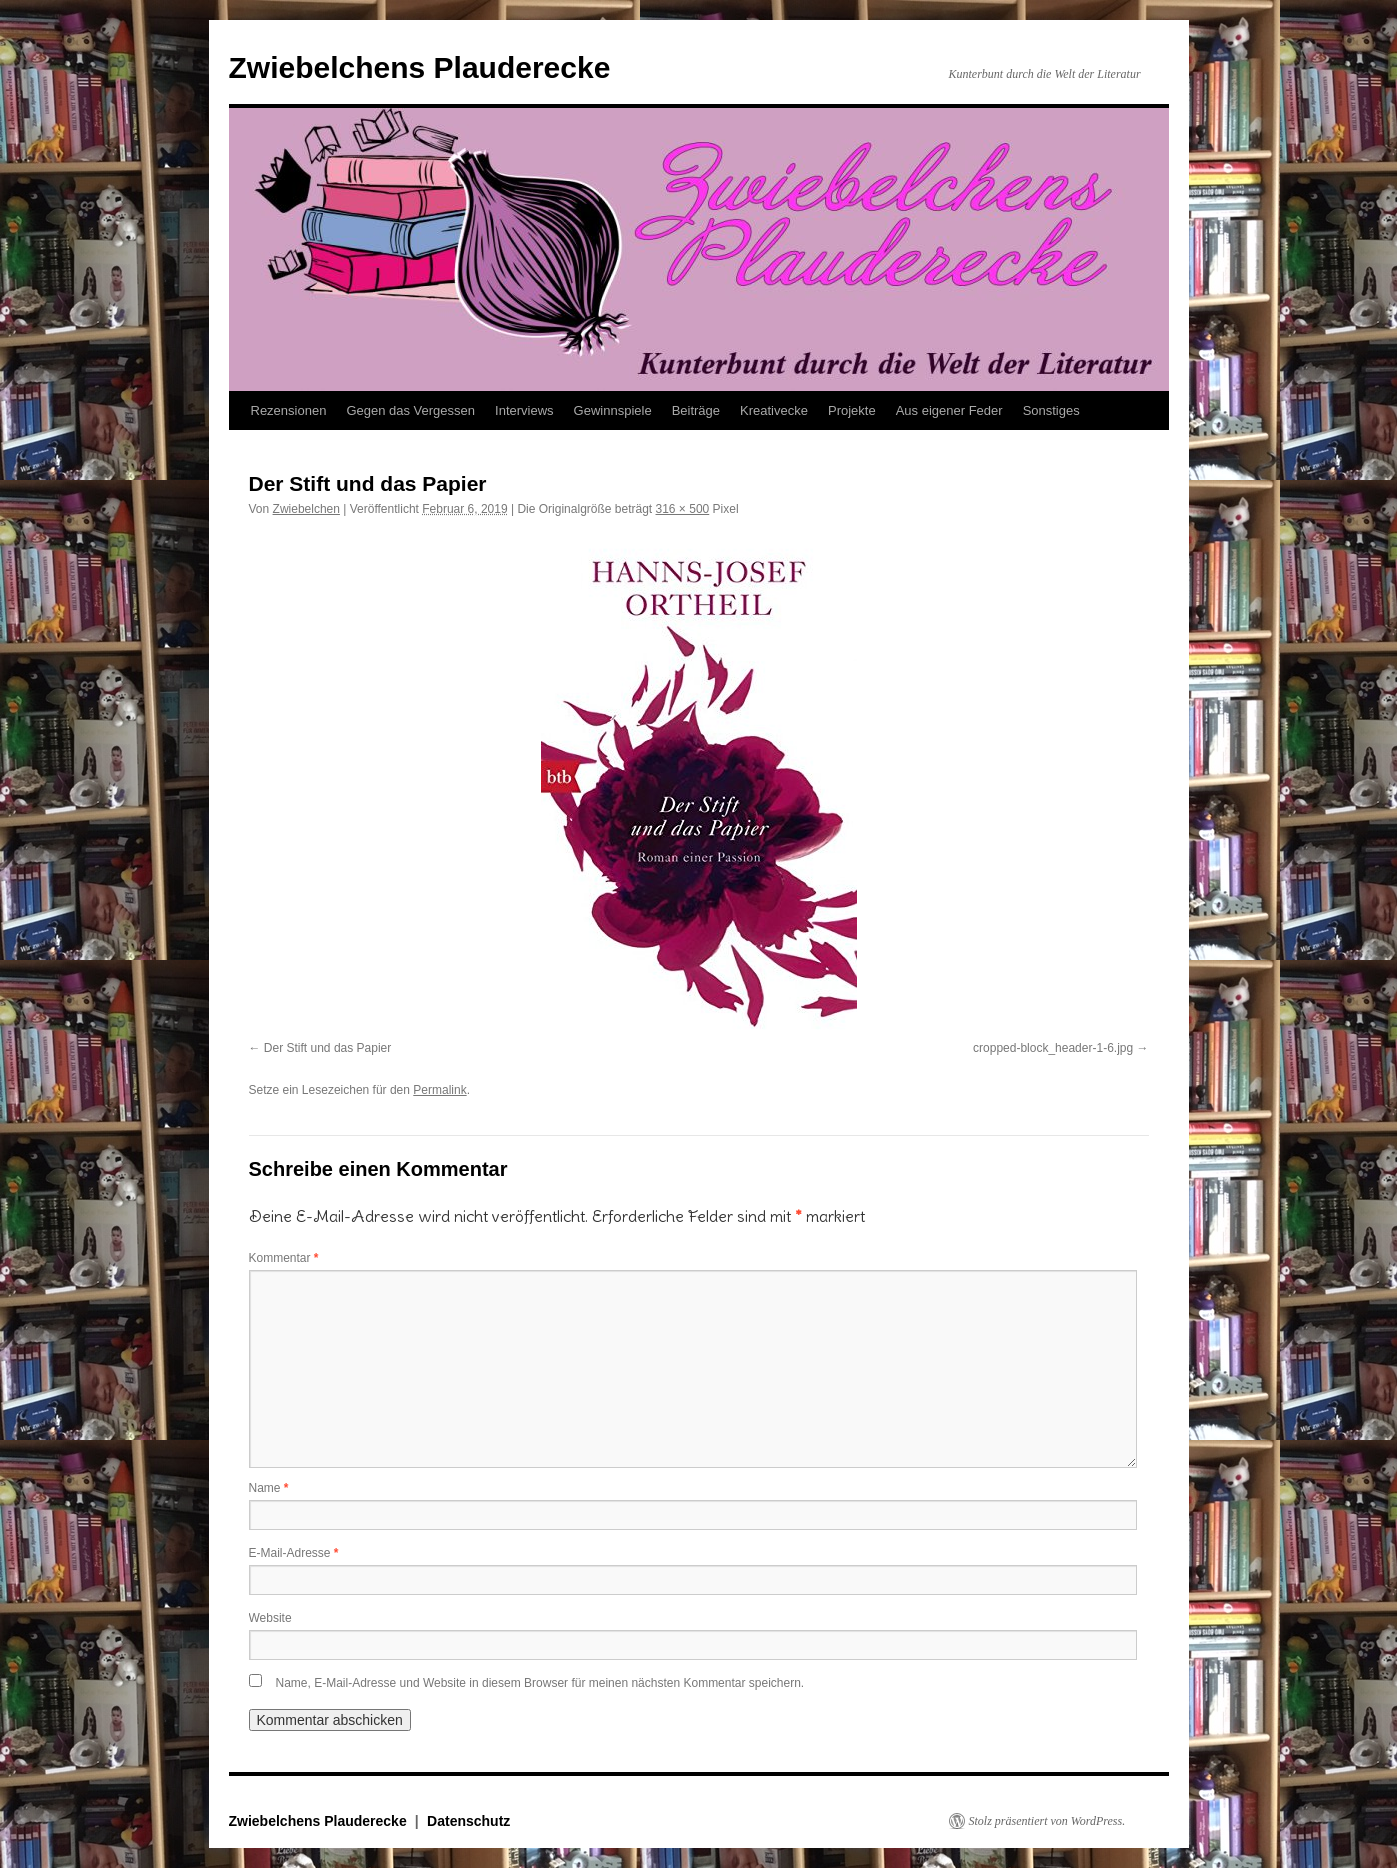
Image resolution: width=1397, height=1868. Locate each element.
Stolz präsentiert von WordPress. (1047, 1821)
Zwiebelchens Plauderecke (420, 67)
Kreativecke (774, 410)
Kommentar (284, 1258)
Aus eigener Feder (949, 410)
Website (270, 1618)
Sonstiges (1051, 410)
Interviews (524, 410)
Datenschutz (468, 1821)
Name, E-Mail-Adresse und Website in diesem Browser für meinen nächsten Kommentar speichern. (540, 1683)
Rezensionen (289, 410)
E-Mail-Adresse (294, 1553)
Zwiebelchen (306, 509)
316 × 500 (683, 509)
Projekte (852, 410)
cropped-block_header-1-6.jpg (1053, 1048)
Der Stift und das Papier (327, 1048)
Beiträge (696, 410)
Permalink (439, 1090)
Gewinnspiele (613, 410)
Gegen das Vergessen (410, 410)
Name (269, 1488)
